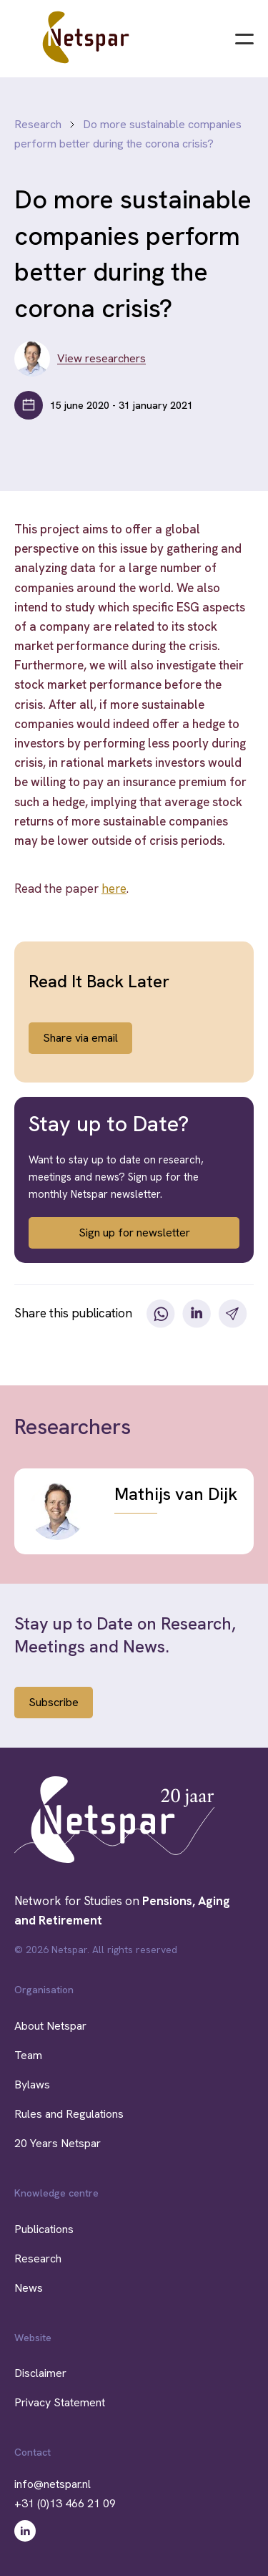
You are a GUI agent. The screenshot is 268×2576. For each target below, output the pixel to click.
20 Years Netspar (57, 2143)
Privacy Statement (59, 2402)
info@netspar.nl (52, 2484)
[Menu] (244, 37)
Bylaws (32, 2084)
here (113, 888)
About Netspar (50, 2025)
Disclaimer (40, 2373)
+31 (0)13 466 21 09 (65, 2503)
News (28, 2287)
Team (28, 2055)
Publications (44, 2229)
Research (37, 124)
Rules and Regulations (69, 2113)
